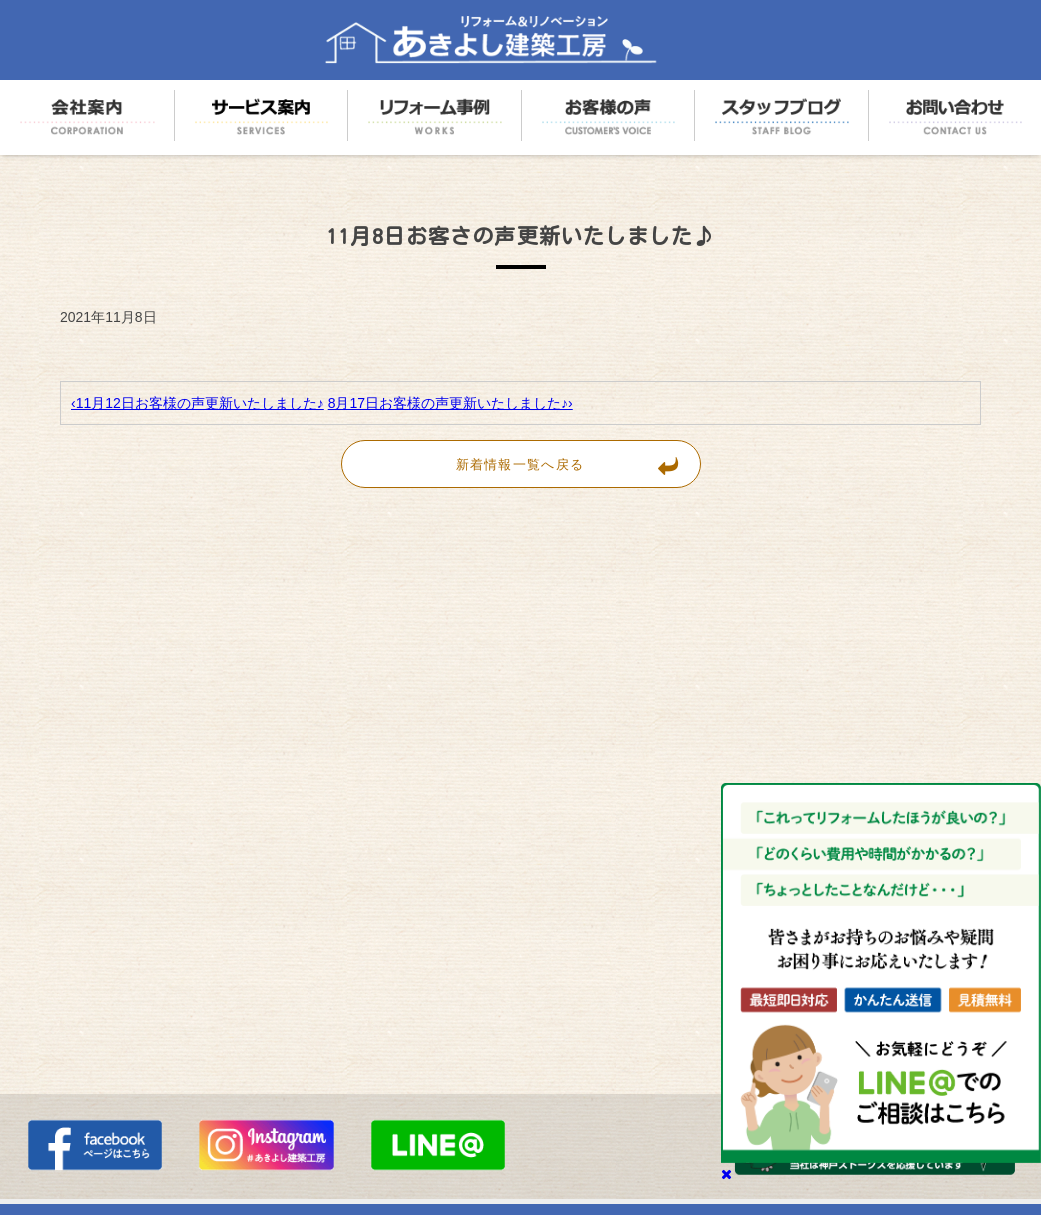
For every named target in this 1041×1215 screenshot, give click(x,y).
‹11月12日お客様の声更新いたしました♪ (197, 403)
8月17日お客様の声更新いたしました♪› (450, 403)
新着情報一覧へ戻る (578, 464)
